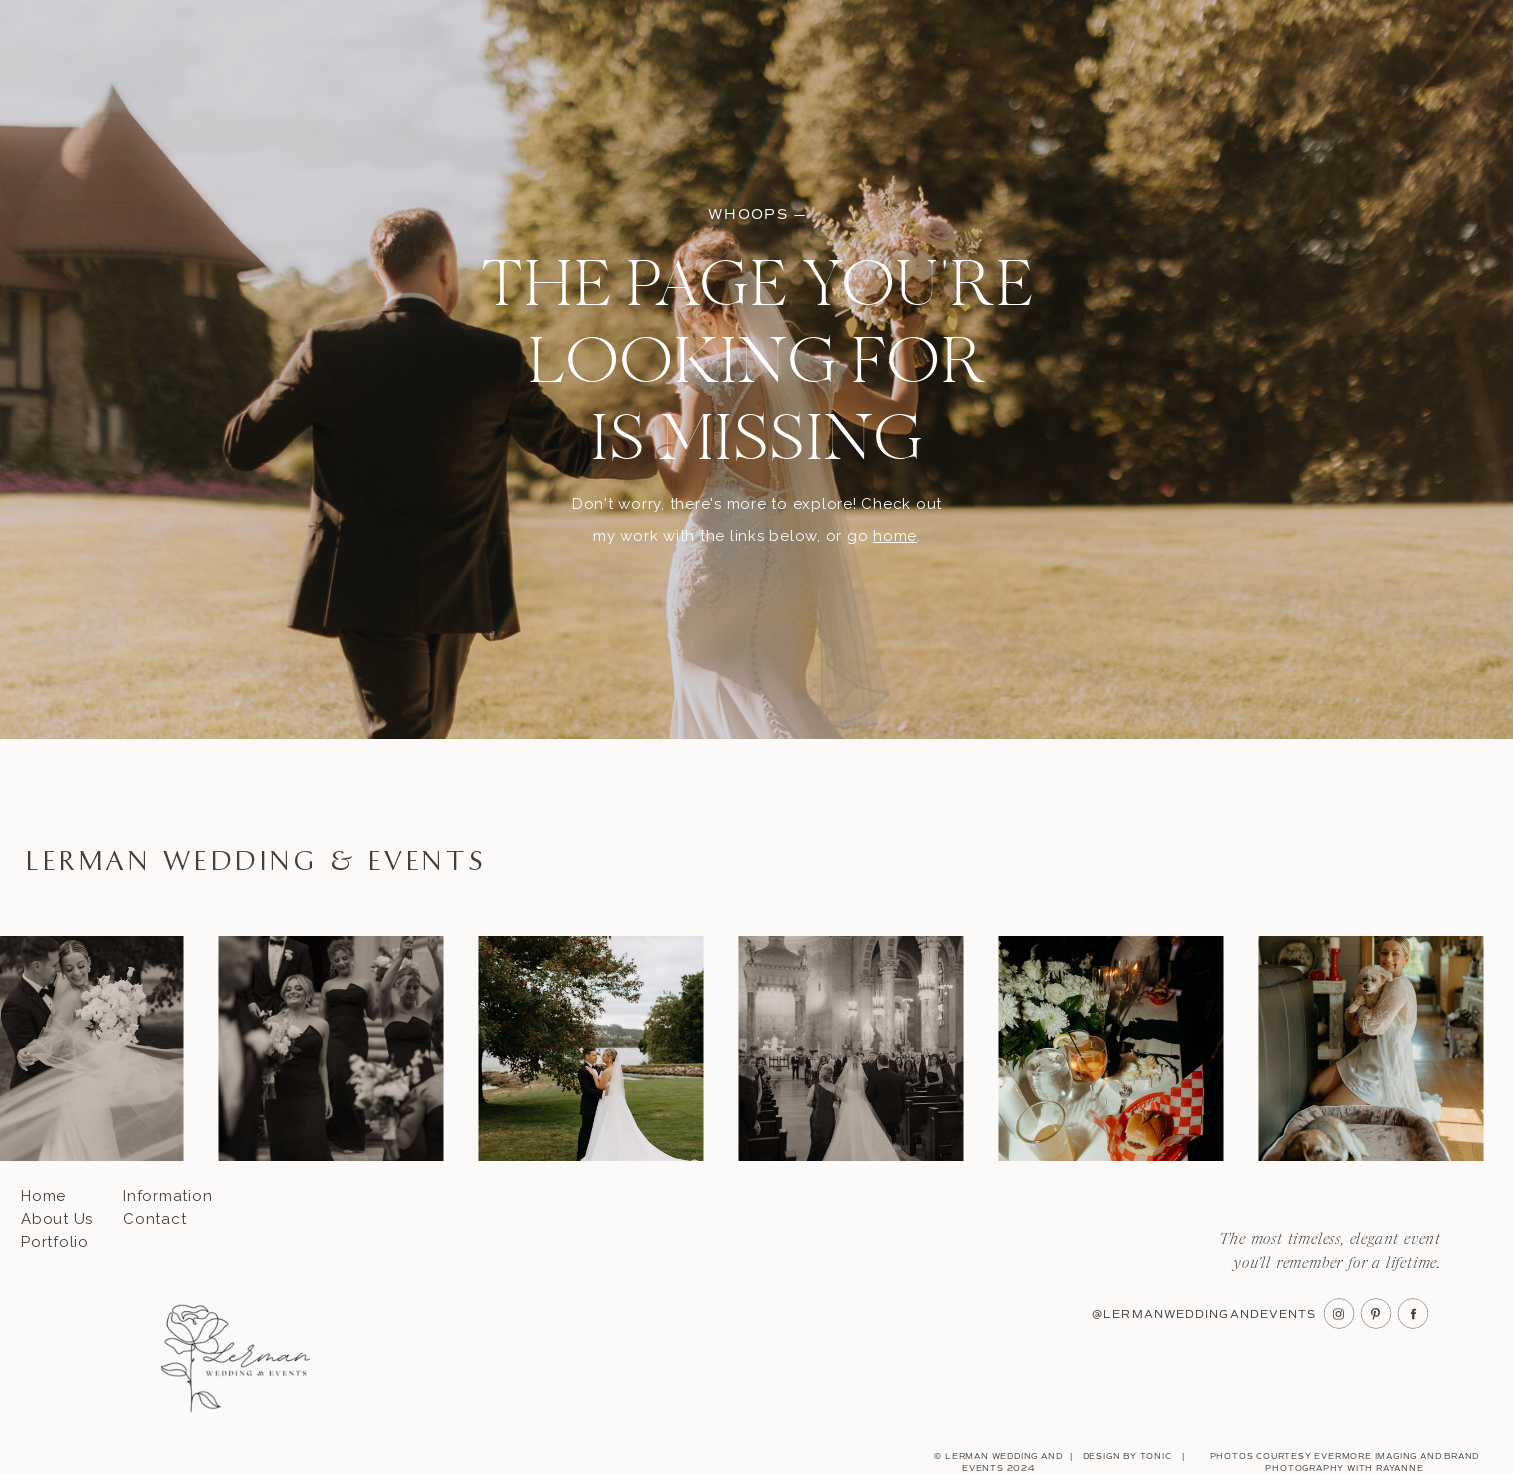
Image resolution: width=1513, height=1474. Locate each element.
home (895, 536)
